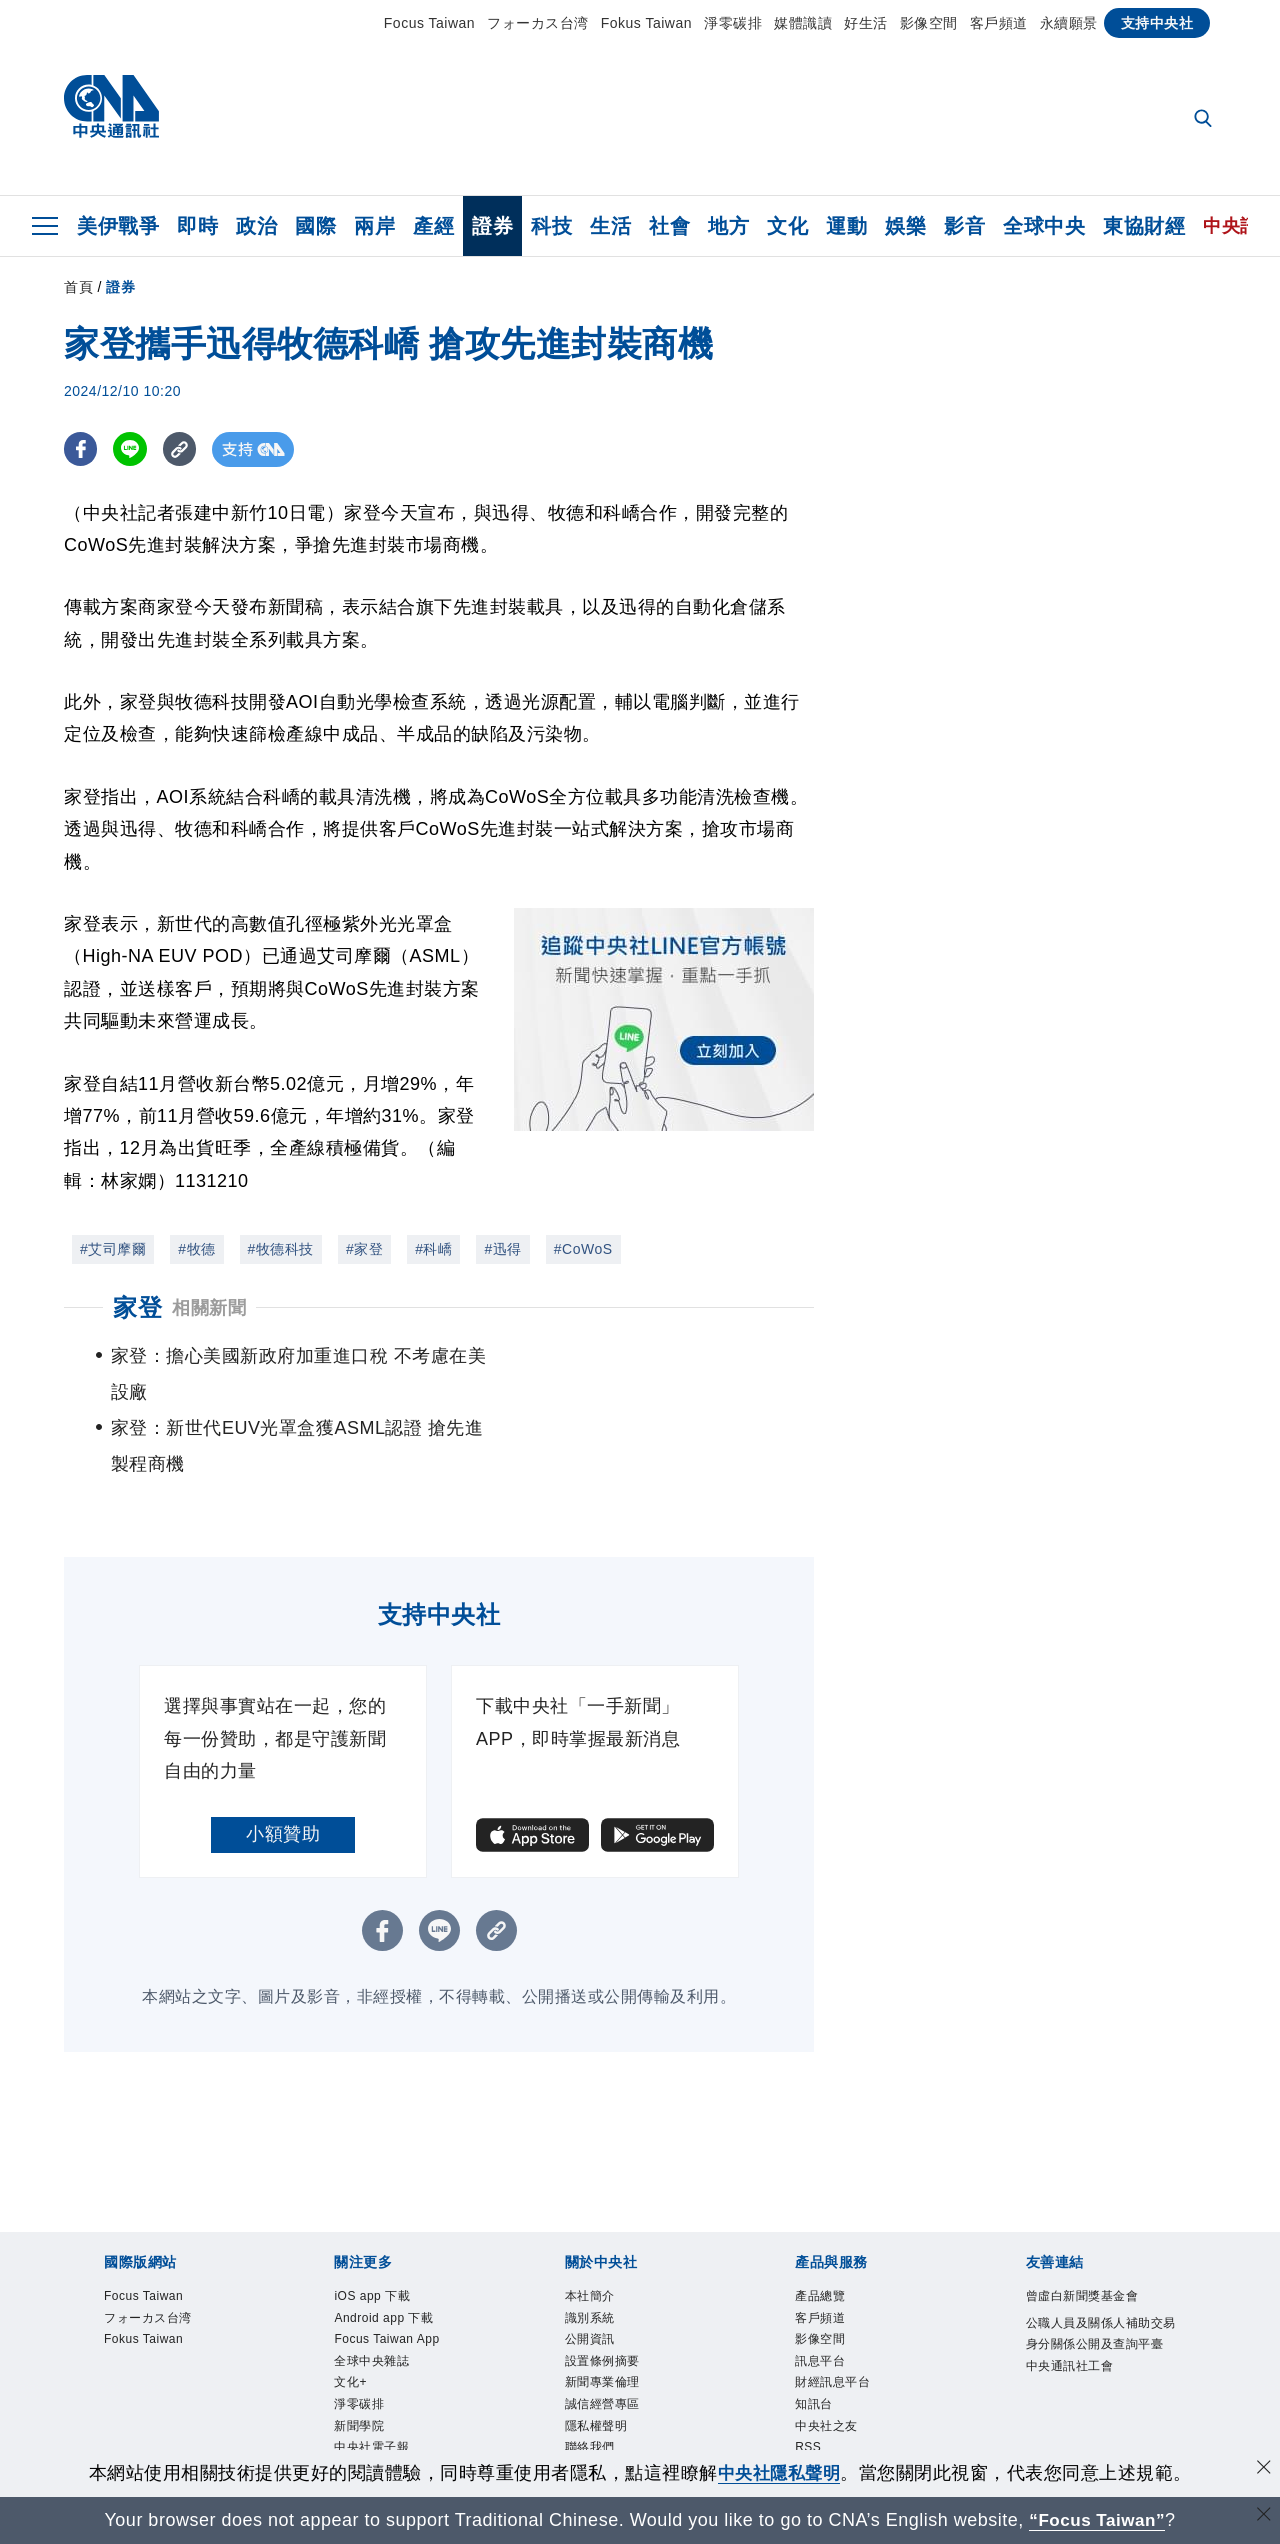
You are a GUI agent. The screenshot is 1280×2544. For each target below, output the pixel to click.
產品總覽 (820, 2224)
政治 (256, 226)
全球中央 (1044, 226)
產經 (433, 226)
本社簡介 (590, 2224)
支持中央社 (1157, 23)
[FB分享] (81, 449)
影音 (964, 226)
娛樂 (905, 226)
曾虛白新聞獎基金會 (1082, 2224)
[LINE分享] (132, 449)
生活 (610, 226)
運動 (846, 226)
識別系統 (590, 2246)
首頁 (78, 287)
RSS (808, 2376)
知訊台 (814, 2333)
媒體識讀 (803, 23)
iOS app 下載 (372, 2224)
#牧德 (196, 1249)
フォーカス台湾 (538, 23)
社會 (669, 226)
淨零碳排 (733, 23)
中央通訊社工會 (1070, 2294)
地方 (728, 226)
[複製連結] (183, 449)
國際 (315, 226)
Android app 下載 (384, 2246)
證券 (492, 226)
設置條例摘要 (602, 2289)
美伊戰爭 (118, 226)
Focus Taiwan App (387, 2268)
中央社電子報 (371, 2376)
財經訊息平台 (832, 2311)
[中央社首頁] (111, 111)
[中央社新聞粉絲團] (640, 2444)
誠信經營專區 (602, 2333)
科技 (551, 226)
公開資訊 (590, 2268)
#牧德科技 (281, 1249)
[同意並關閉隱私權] (1263, 2470)
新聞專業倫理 (602, 2311)
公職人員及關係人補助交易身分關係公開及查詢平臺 (1101, 2262)
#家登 (364, 1249)
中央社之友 (826, 2355)
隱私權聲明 (596, 2355)
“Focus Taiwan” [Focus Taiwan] (1097, 2520)
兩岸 (374, 226)
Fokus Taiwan (646, 23)
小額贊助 (283, 1762)
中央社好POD (373, 2398)
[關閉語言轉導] (1263, 2517)
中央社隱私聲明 (779, 2473)
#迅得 (502, 1249)
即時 (197, 226)
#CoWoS (583, 1249)
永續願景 (1069, 23)
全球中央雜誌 (371, 2289)
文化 (787, 226)
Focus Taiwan (429, 23)
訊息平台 (820, 2289)
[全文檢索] (1205, 120)
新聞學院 (359, 2355)
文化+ (350, 2311)
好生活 (866, 23)
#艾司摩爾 (113, 1249)
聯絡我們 (590, 2376)
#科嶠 (433, 1249)
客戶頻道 (999, 23)
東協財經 (1144, 226)
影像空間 (929, 23)
